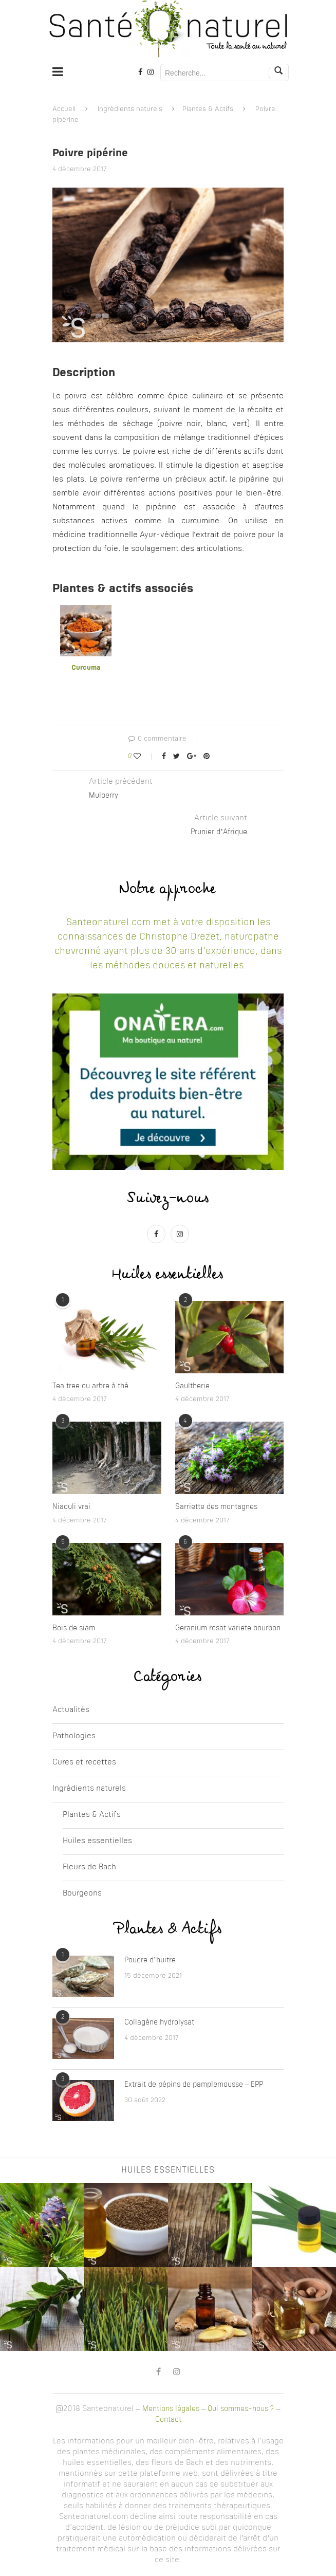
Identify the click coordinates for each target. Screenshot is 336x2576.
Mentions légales (170, 2409)
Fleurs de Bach (89, 1867)
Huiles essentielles (97, 1841)
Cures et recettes (84, 1763)
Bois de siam (73, 1628)
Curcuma (86, 668)
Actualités (70, 1710)
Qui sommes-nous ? (241, 2409)
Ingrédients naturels (130, 109)
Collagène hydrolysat (159, 2022)
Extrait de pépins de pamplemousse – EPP (193, 2084)
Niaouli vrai (71, 1507)
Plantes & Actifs (207, 109)
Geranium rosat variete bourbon (228, 1628)
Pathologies (74, 1736)
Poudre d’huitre (150, 1960)
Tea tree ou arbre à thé (90, 1386)
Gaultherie (192, 1386)
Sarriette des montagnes (216, 1507)
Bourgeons (82, 1894)
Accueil (64, 109)
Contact (168, 2419)
